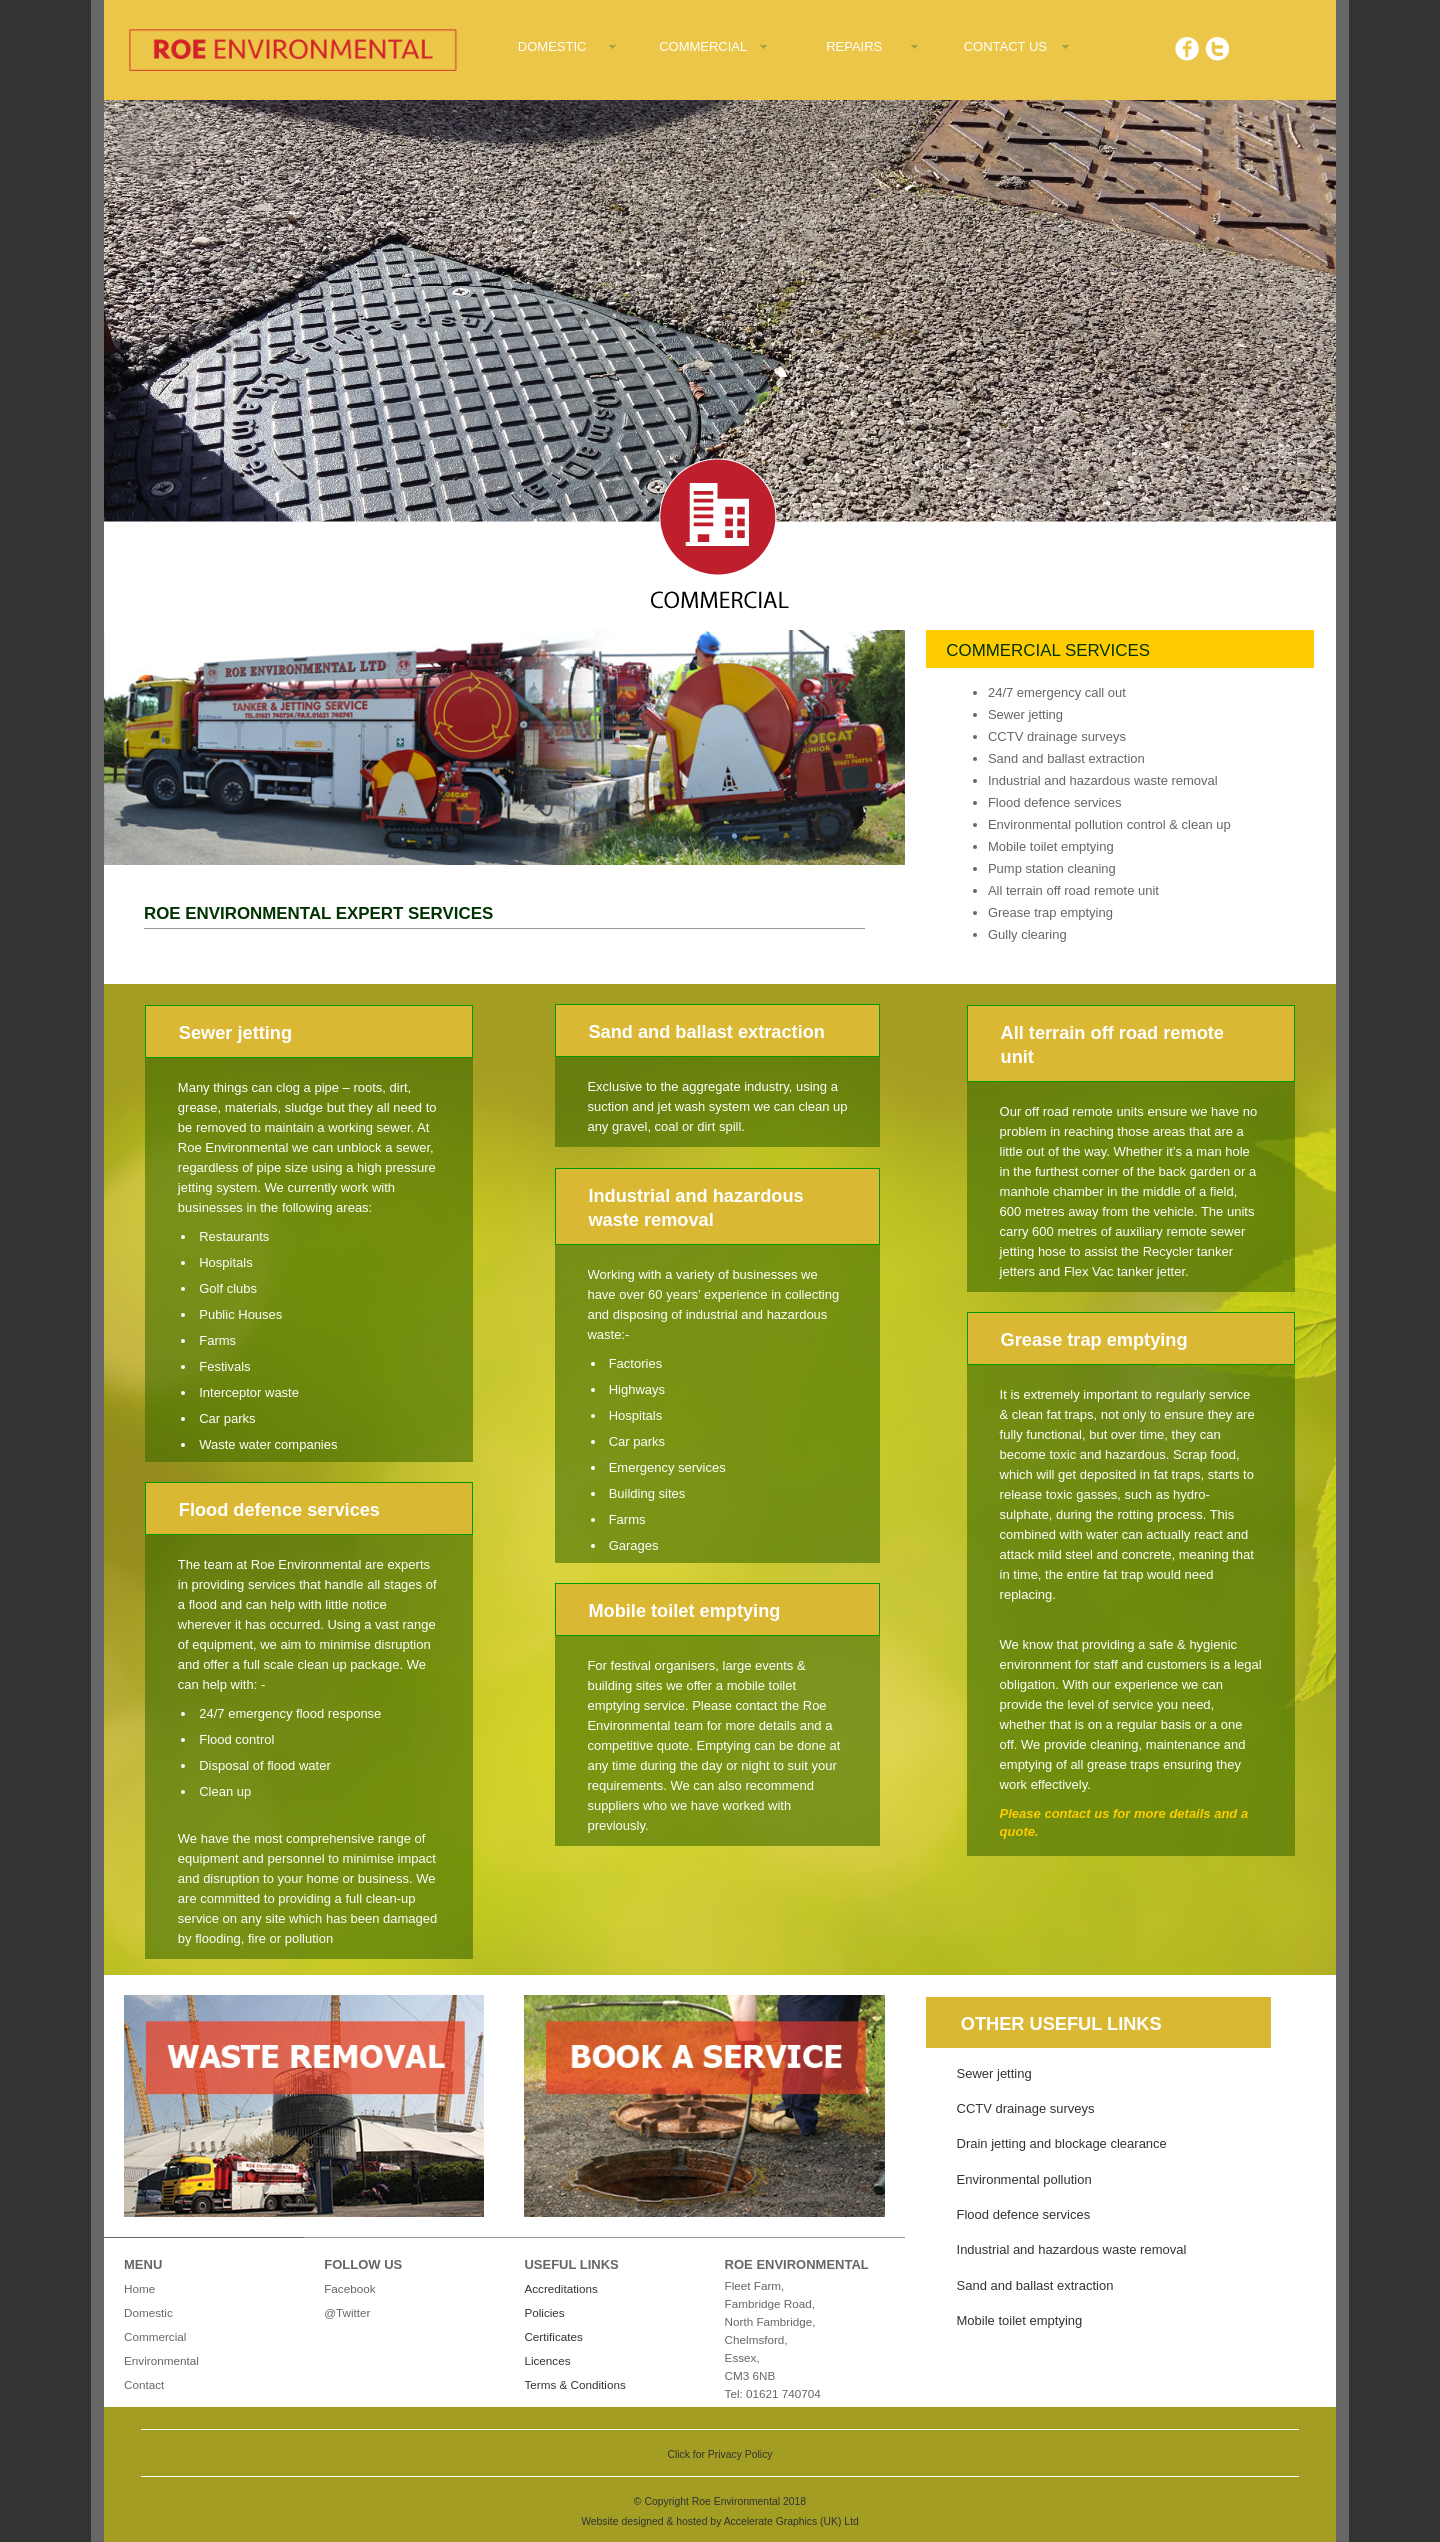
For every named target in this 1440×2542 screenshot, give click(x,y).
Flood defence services (1024, 2214)
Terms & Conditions (574, 2384)
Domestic (148, 2312)
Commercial (155, 2336)
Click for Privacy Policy (719, 2454)
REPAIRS (854, 46)
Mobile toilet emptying (1020, 2320)
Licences (547, 2360)
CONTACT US (1005, 46)
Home (139, 2288)
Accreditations (560, 2288)
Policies (544, 2312)
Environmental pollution (1024, 2179)
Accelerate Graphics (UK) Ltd (791, 2521)
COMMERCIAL (703, 46)
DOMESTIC (552, 46)
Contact (144, 2384)
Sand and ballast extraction (1035, 2285)
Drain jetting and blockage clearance (1062, 2143)
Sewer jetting (994, 2073)
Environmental (161, 2360)
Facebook (349, 2288)
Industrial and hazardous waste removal (1072, 2249)
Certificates (553, 2336)
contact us (1076, 1813)
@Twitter (347, 2312)
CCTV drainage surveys (1026, 2108)
